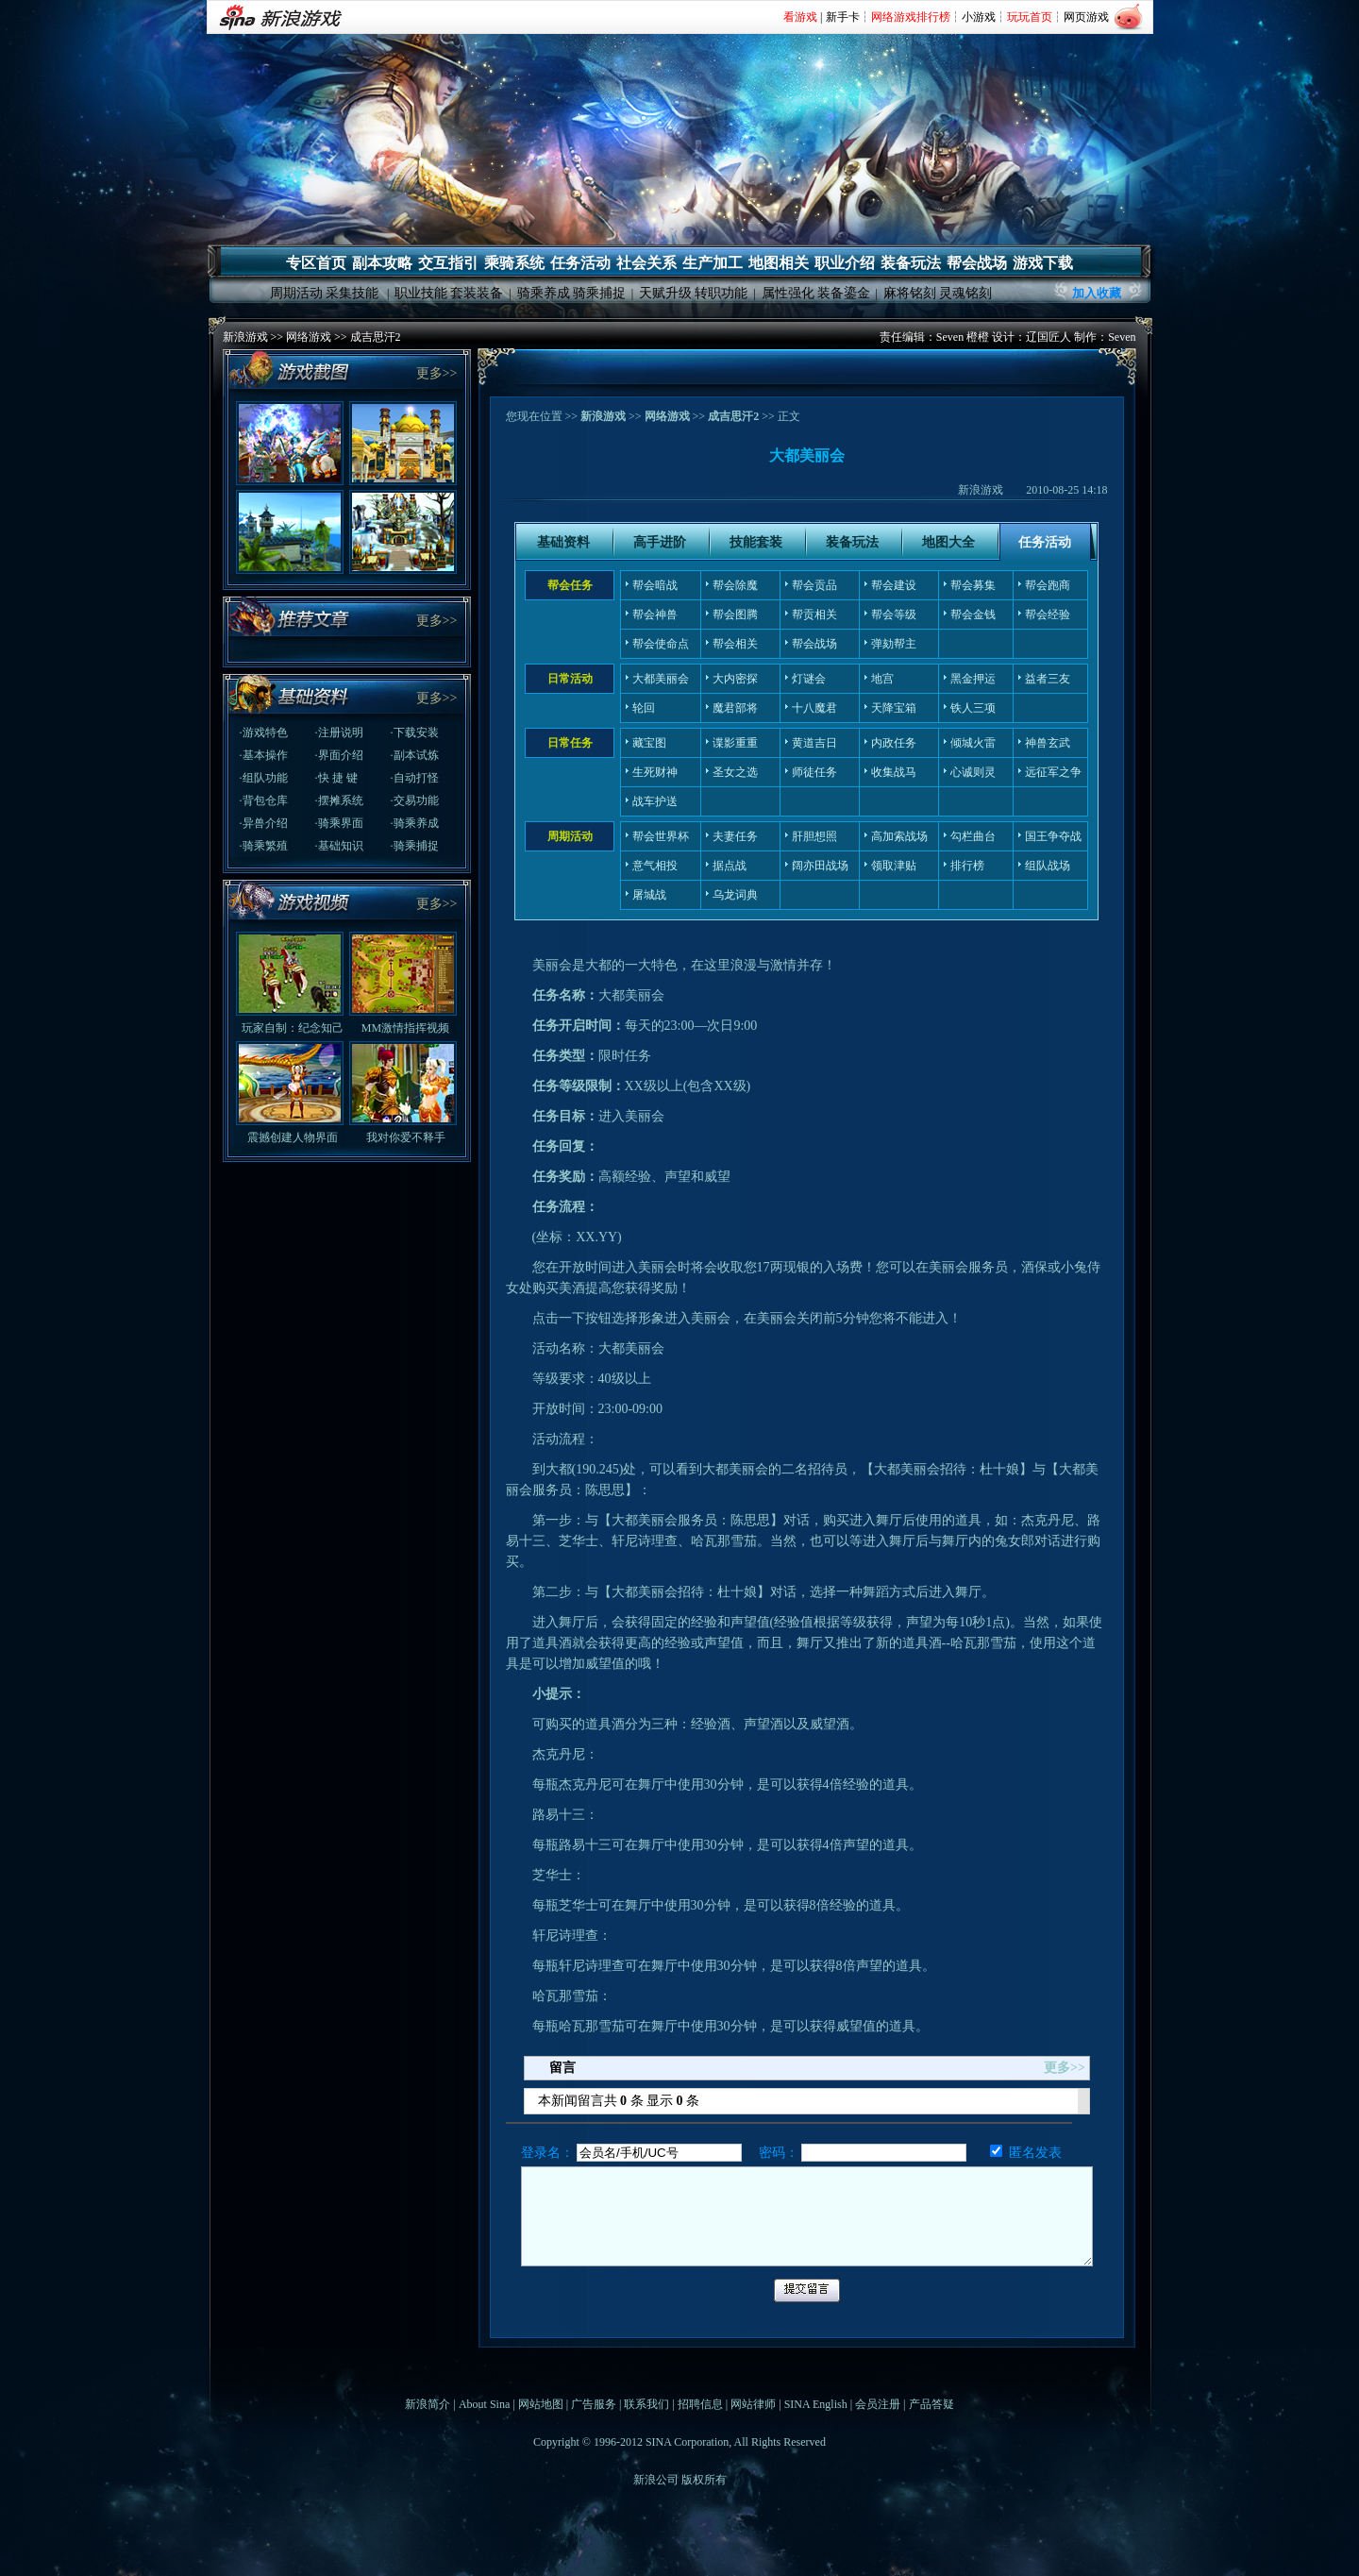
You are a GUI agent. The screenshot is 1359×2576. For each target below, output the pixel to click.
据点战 (730, 865)
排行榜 (967, 865)
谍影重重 (735, 742)
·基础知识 (339, 845)
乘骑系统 (514, 263)
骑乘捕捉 (599, 293)
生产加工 (712, 263)
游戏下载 (1043, 263)
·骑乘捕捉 (415, 845)
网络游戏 (308, 337)
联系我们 (646, 2404)
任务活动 (580, 263)
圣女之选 (735, 772)
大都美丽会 (660, 678)
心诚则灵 (973, 772)
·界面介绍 (339, 755)
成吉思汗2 (375, 337)
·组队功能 (264, 777)
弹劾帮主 (893, 643)
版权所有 (704, 2479)
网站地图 (540, 2404)
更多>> (437, 373)
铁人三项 (973, 708)
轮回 (643, 708)
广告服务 (593, 2404)
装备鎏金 (843, 293)
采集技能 (352, 293)
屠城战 (649, 894)
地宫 (882, 678)
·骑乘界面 (339, 823)
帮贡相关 (814, 614)
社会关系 (646, 263)
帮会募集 (973, 585)
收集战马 (893, 772)
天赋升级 (665, 293)
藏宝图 (649, 742)
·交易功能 (415, 800)
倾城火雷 (973, 742)
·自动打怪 (415, 777)
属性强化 (788, 293)
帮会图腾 (735, 614)
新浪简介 (427, 2404)
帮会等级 (893, 614)
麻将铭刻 (909, 293)
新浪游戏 (245, 337)
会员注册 (877, 2404)
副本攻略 (382, 263)
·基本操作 (264, 755)
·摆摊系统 (339, 800)
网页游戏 (1086, 17)
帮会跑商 (1047, 585)
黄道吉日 (814, 742)
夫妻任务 (735, 836)
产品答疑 (931, 2404)
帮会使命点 (660, 643)
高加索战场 (899, 836)
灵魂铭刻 (965, 293)
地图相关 (778, 263)
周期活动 (296, 293)
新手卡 (843, 17)
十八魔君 (814, 708)
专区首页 (316, 263)
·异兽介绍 (264, 823)
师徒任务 (814, 772)
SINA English (815, 2404)
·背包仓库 (264, 800)
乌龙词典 (735, 894)
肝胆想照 (814, 836)
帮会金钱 (973, 614)
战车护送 (655, 801)
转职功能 (721, 293)
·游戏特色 (264, 732)
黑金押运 (973, 678)
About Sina (484, 2404)
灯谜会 (809, 678)
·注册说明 (339, 732)
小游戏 (979, 17)
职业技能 (420, 293)
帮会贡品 (814, 585)
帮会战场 (977, 263)
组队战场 (1047, 865)
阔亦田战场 (820, 865)
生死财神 (655, 772)
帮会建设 (893, 585)
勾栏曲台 (973, 836)
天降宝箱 (893, 708)
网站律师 (753, 2404)
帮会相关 (735, 643)
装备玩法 (911, 263)
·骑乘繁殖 (264, 845)
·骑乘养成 (415, 823)
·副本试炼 (415, 755)
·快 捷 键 (336, 777)
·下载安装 (415, 732)
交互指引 (448, 263)
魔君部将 (735, 708)
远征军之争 (1053, 772)
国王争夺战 (1053, 836)
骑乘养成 (543, 293)
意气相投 (655, 865)
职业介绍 (844, 263)
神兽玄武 (1047, 742)
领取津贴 (893, 865)
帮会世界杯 (660, 836)
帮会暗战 (655, 585)
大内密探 (735, 678)
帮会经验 (1047, 614)
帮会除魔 (735, 585)
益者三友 (1047, 678)
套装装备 (476, 293)
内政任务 (893, 742)
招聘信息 (700, 2404)
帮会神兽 (655, 614)
